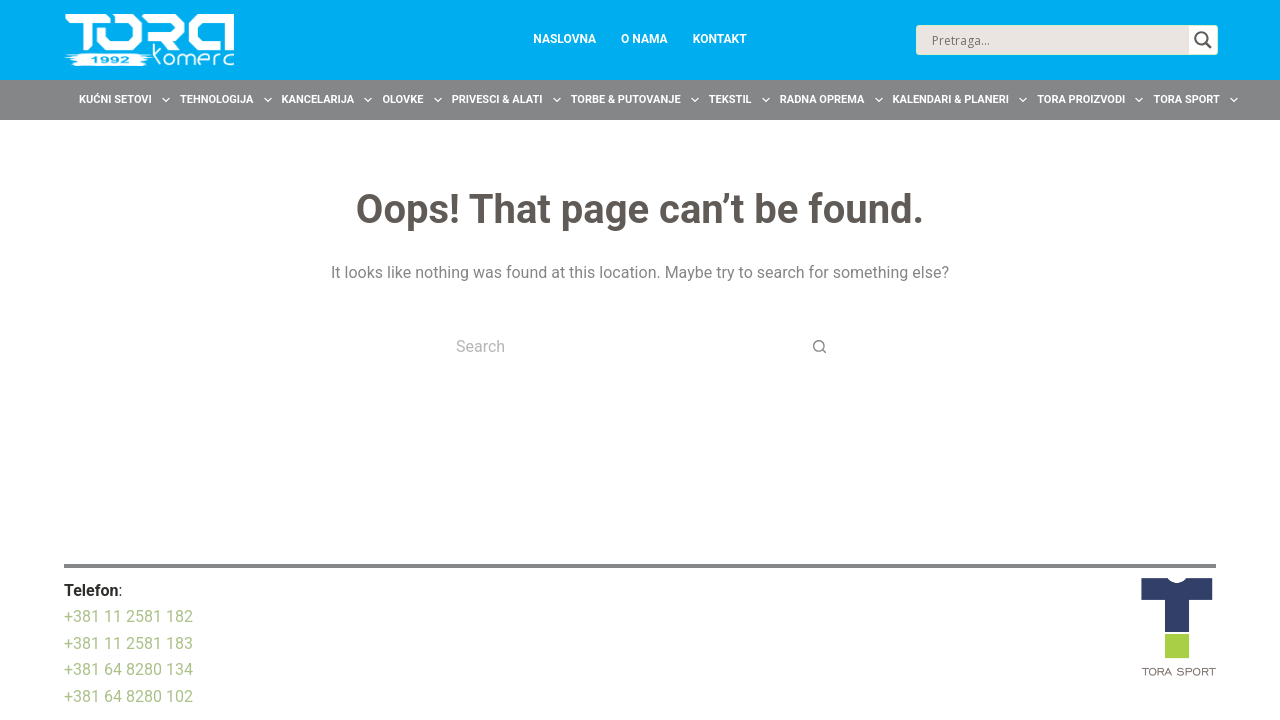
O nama (644, 39)
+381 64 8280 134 (128, 669)
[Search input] (1058, 40)
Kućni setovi (127, 100)
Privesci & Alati (509, 100)
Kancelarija (330, 100)
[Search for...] (620, 346)
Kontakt (720, 39)
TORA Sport (1198, 100)
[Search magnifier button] (1203, 40)
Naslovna (564, 39)
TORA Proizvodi (1092, 100)
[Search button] (820, 346)
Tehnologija (228, 100)
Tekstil (742, 100)
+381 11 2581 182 (128, 616)
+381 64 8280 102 (128, 696)
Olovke (414, 100)
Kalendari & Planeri (963, 100)
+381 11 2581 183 (128, 643)
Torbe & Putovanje (637, 100)
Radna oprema (834, 100)
